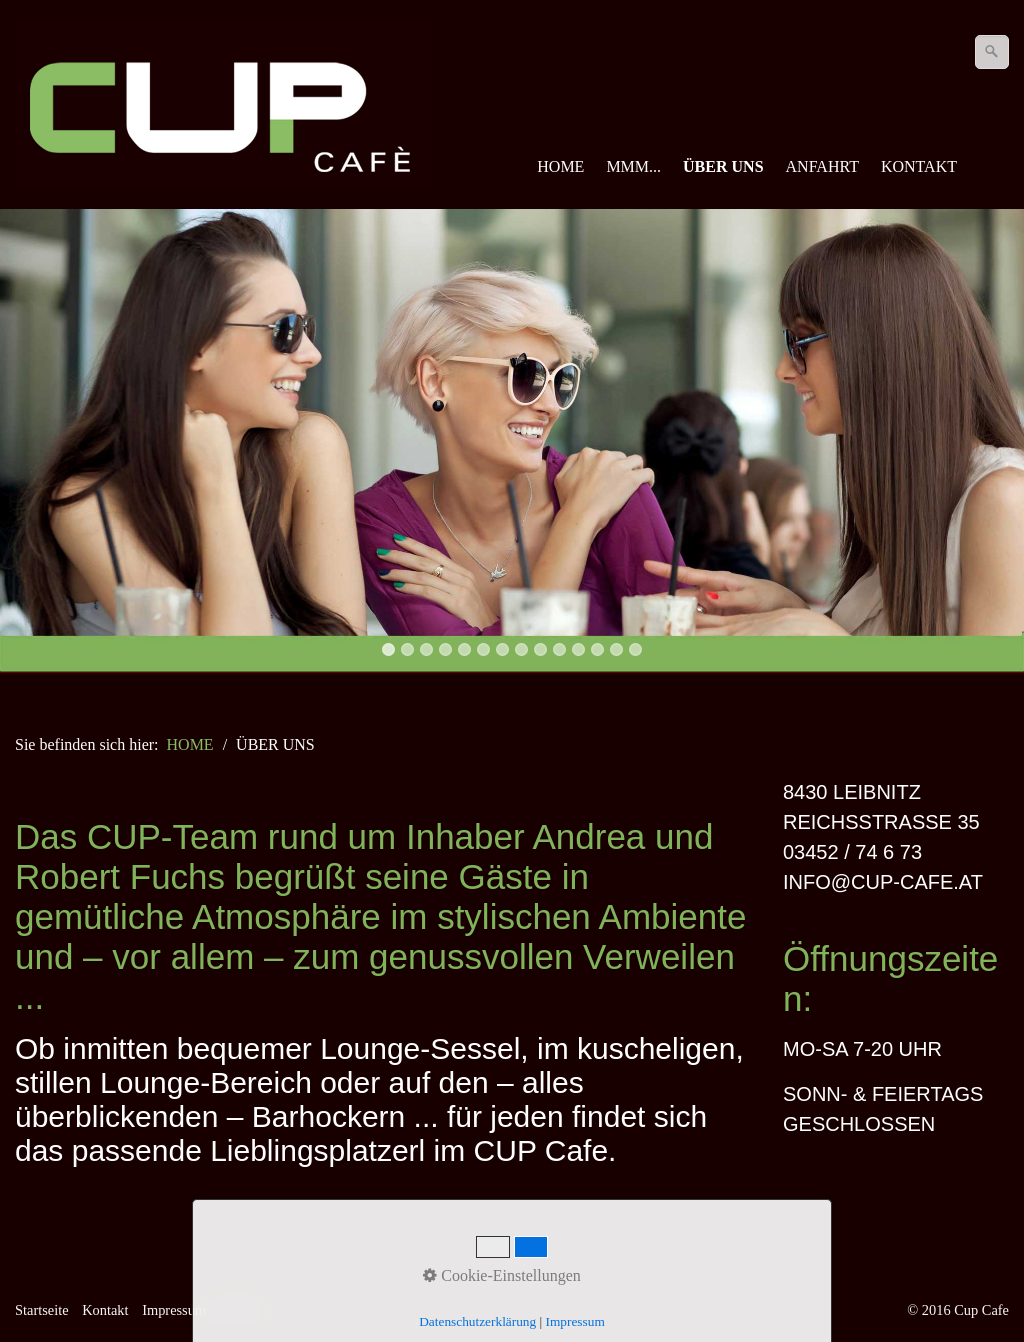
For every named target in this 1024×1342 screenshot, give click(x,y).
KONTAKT (919, 166)
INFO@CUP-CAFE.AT (883, 882)
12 (597, 649)
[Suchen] (992, 52)
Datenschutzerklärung (477, 1321)
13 (616, 649)
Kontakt (105, 1310)
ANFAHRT (822, 166)
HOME (560, 166)
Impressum (575, 1321)
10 (559, 649)
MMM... (633, 166)
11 (578, 649)
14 (635, 649)
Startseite (42, 1310)
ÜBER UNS (723, 166)
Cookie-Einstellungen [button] (502, 1275)
